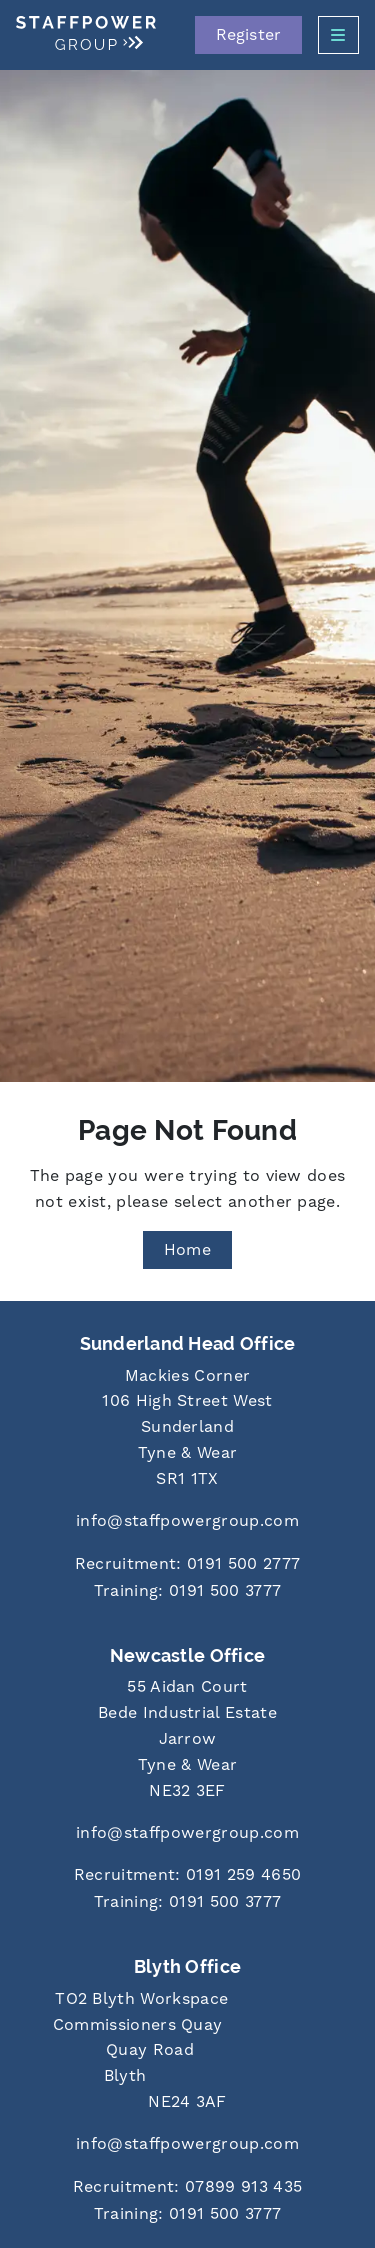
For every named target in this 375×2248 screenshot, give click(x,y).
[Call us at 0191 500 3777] (187, 1591)
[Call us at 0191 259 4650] (187, 1875)
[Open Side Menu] (338, 35)
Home (187, 1249)
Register (248, 34)
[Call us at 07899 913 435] (187, 2187)
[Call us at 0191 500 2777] (187, 1564)
